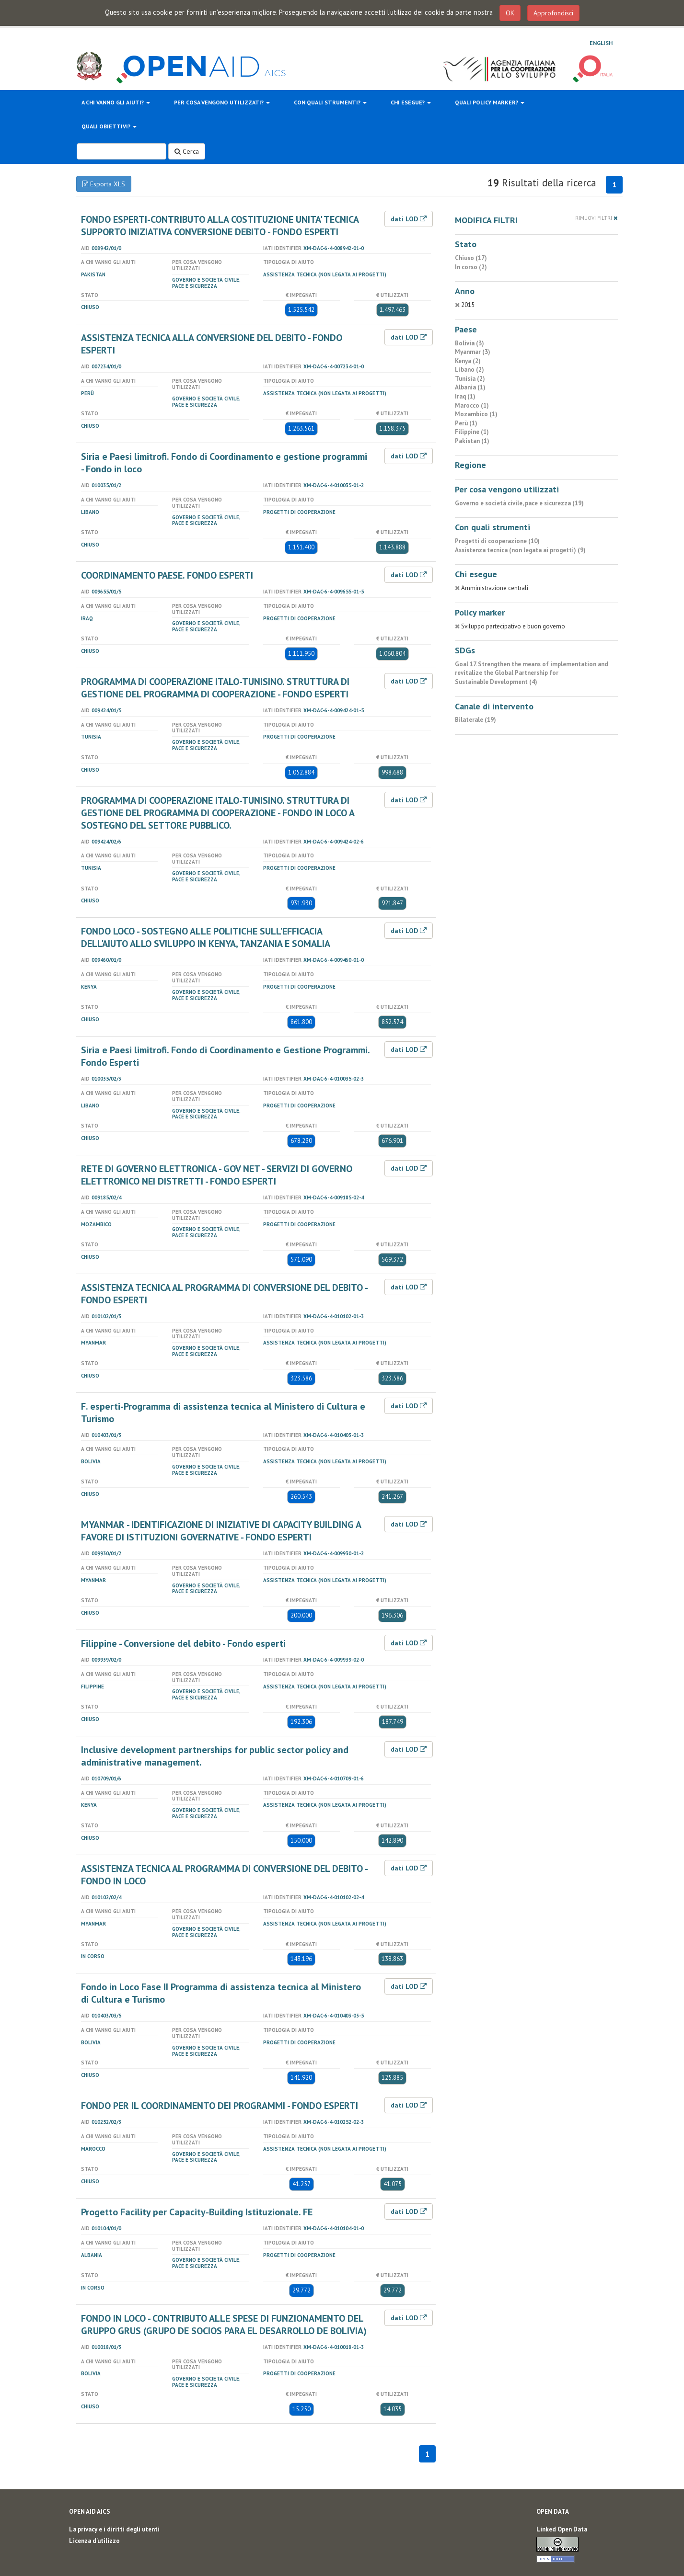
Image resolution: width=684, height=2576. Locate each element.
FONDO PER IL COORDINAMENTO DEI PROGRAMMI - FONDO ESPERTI (219, 2105)
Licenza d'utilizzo (94, 2541)
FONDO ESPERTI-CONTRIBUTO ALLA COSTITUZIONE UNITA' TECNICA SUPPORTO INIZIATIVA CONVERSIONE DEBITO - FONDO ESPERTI (220, 225)
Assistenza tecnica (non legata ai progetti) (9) (520, 550)
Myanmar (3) (472, 352)
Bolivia (91, 1461)
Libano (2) (469, 369)
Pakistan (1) (472, 441)
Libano (90, 512)
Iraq (87, 618)
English (601, 42)
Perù (87, 393)
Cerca (186, 151)
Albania (91, 2255)
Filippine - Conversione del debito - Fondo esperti (183, 1643)
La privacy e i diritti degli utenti (114, 2529)
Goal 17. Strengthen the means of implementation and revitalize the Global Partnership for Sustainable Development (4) (531, 673)
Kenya (89, 986)
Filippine (92, 1686)
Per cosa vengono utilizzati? (222, 102)
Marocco (93, 2148)
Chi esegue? (411, 102)
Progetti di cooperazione (299, 512)
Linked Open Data (561, 2529)
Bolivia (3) (469, 343)
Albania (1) (470, 387)
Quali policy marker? (489, 102)
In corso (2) (471, 267)
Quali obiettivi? (109, 126)
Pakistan (93, 274)
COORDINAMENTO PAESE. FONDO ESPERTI (167, 575)
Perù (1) (466, 423)
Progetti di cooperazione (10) (497, 541)
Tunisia (91, 736)
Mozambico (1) (476, 414)
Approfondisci (553, 13)
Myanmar (93, 1342)
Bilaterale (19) (475, 720)
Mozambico (96, 1224)
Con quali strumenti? (330, 102)
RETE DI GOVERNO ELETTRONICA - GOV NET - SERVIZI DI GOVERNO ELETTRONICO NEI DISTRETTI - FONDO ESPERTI (216, 1175)
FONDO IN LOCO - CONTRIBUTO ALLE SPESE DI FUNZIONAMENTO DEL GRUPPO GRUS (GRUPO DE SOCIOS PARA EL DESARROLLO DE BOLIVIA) (224, 2324)
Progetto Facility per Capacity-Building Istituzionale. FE (197, 2212)
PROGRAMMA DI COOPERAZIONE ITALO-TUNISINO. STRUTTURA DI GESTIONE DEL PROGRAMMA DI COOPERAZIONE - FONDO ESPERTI (215, 687)
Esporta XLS (103, 184)
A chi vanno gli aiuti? (115, 102)
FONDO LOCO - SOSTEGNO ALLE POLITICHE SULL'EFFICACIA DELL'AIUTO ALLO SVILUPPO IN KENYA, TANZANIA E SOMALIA (205, 937)
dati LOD (409, 219)
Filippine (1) (472, 432)
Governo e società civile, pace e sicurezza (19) (519, 503)
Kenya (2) (468, 361)
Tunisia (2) (470, 379)
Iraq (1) (465, 396)
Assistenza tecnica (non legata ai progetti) (324, 274)
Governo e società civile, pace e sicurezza (206, 282)
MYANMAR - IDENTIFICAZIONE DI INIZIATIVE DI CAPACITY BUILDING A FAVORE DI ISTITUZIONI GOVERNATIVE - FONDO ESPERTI (221, 1530)
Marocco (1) (472, 405)
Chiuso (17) (471, 258)
